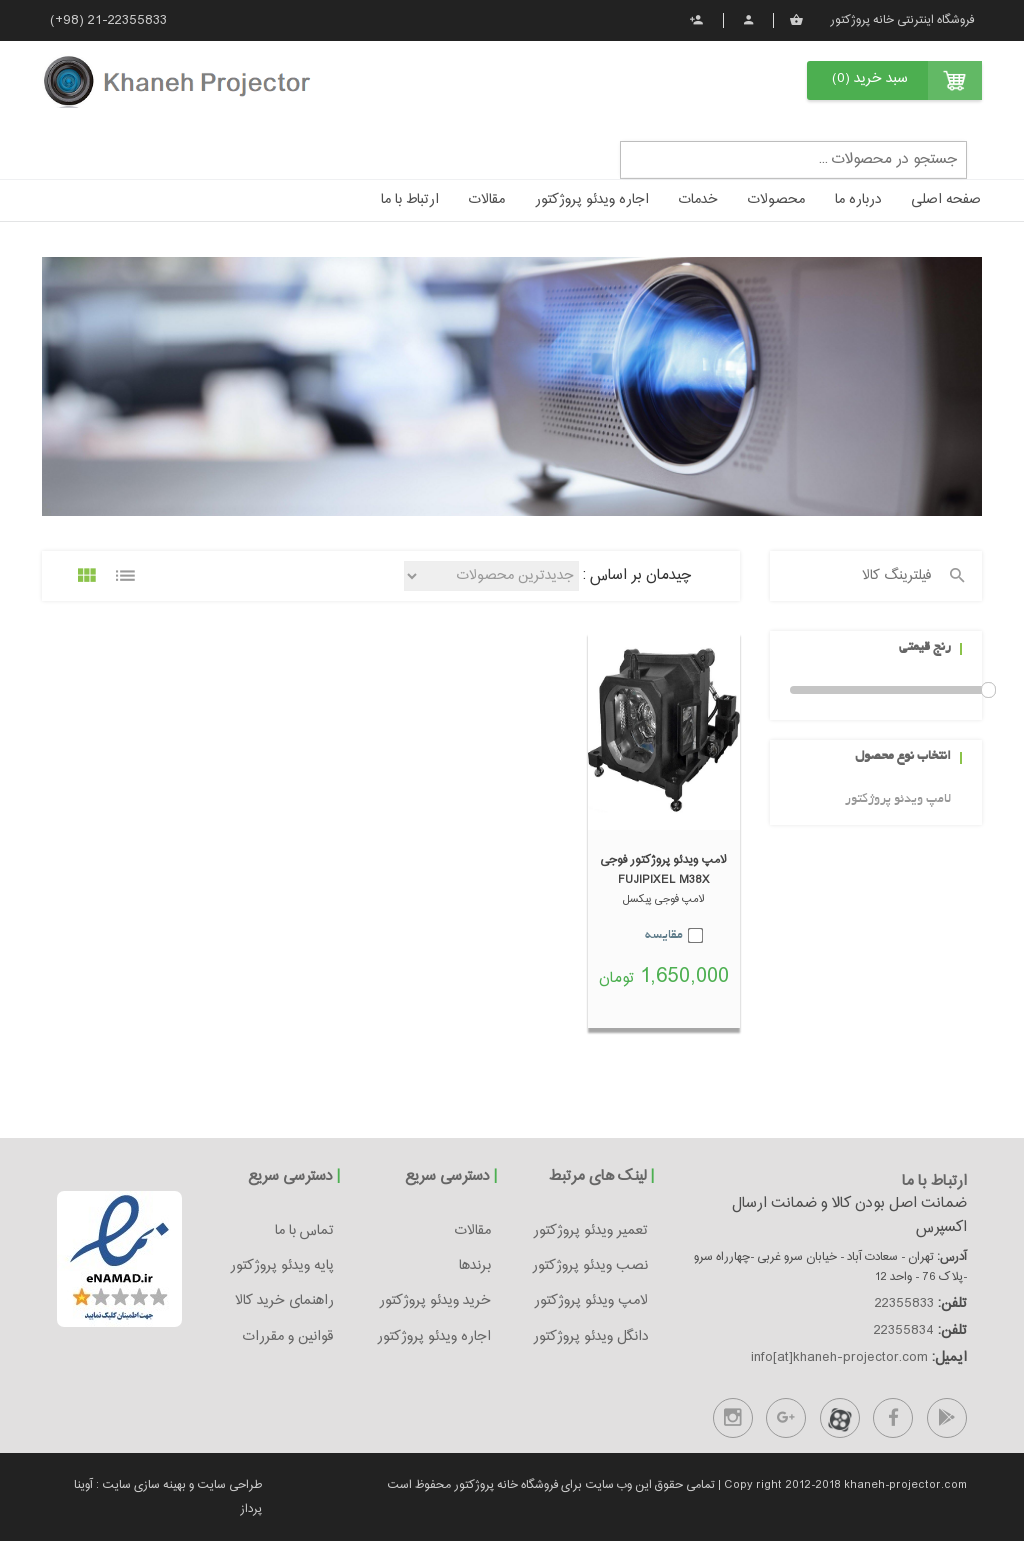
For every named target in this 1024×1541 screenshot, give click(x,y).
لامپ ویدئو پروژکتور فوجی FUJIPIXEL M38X (663, 870)
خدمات (698, 200)
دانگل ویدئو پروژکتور (590, 1337)
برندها (475, 1266)
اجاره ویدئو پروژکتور (592, 200)
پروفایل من (748, 20)
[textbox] (793, 159)
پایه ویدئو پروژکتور (282, 1266)
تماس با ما (304, 1231)
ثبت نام (696, 20)
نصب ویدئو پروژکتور (590, 1266)
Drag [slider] (988, 690)
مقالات (487, 200)
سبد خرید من (796, 20)
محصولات (776, 200)
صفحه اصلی (946, 200)
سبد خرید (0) (870, 79)
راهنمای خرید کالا (284, 1301)
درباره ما (858, 200)
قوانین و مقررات (288, 1337)
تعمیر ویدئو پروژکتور (590, 1231)
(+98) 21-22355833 (108, 21)
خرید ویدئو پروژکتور (435, 1301)
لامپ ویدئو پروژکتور (898, 800)
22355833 (904, 1304)
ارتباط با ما (410, 200)
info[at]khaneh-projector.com (839, 1358)
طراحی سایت (228, 1485)
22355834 (904, 1331)
